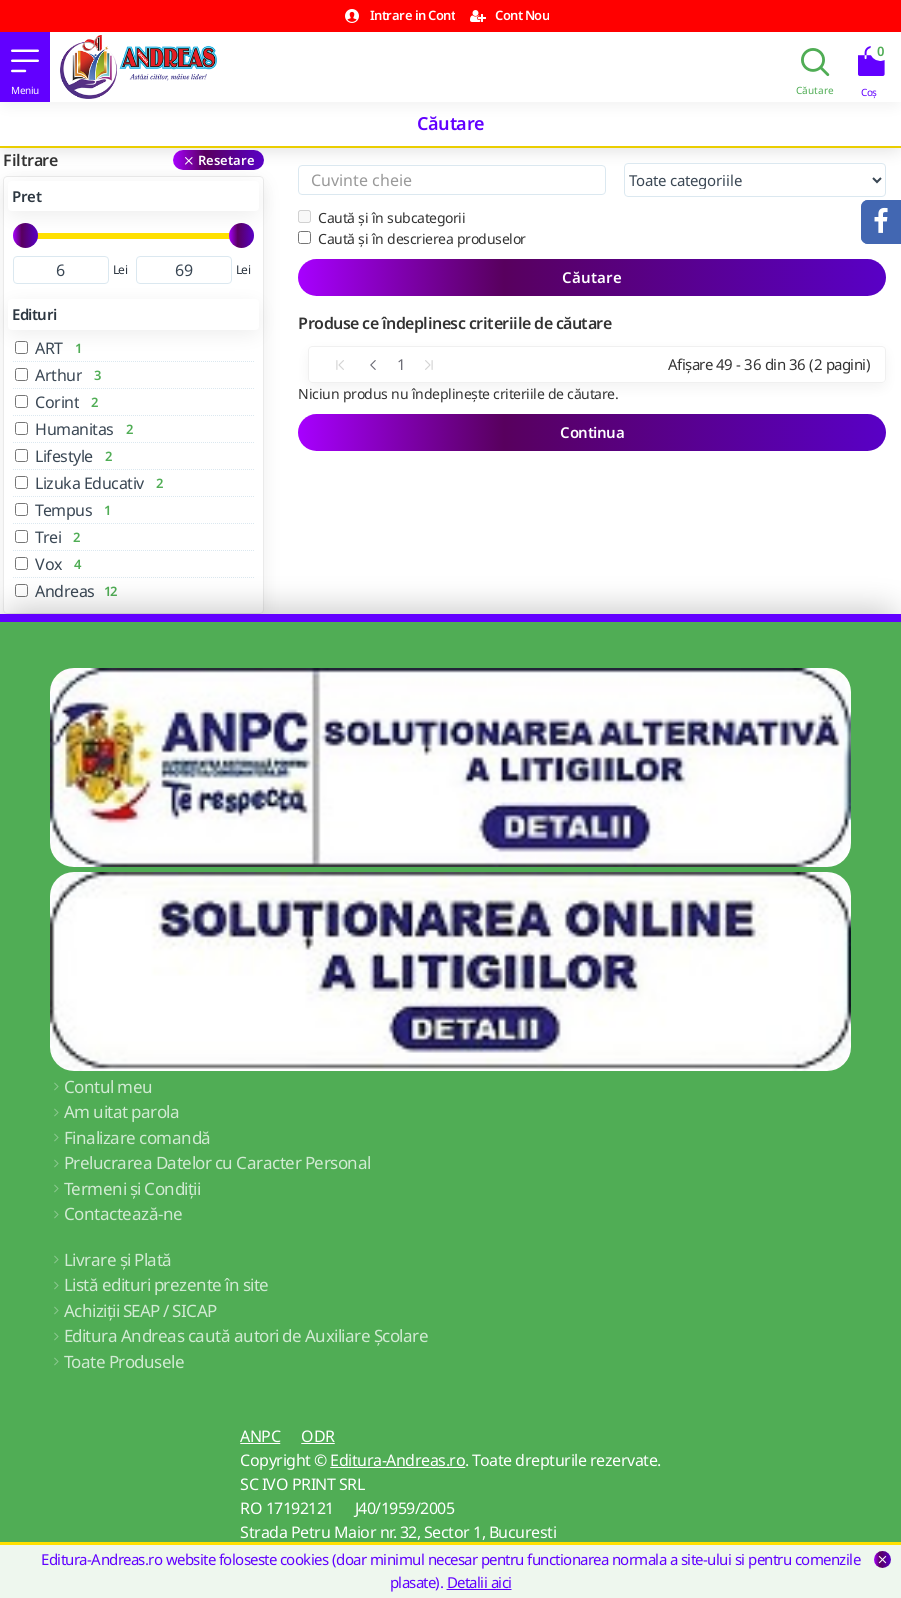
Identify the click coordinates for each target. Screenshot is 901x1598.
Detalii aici (479, 1582)
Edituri (34, 314)
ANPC (260, 1436)
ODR (318, 1436)
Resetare (226, 160)
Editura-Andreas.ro (397, 1460)
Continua (592, 432)
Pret (26, 196)
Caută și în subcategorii (381, 217)
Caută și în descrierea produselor (412, 238)
